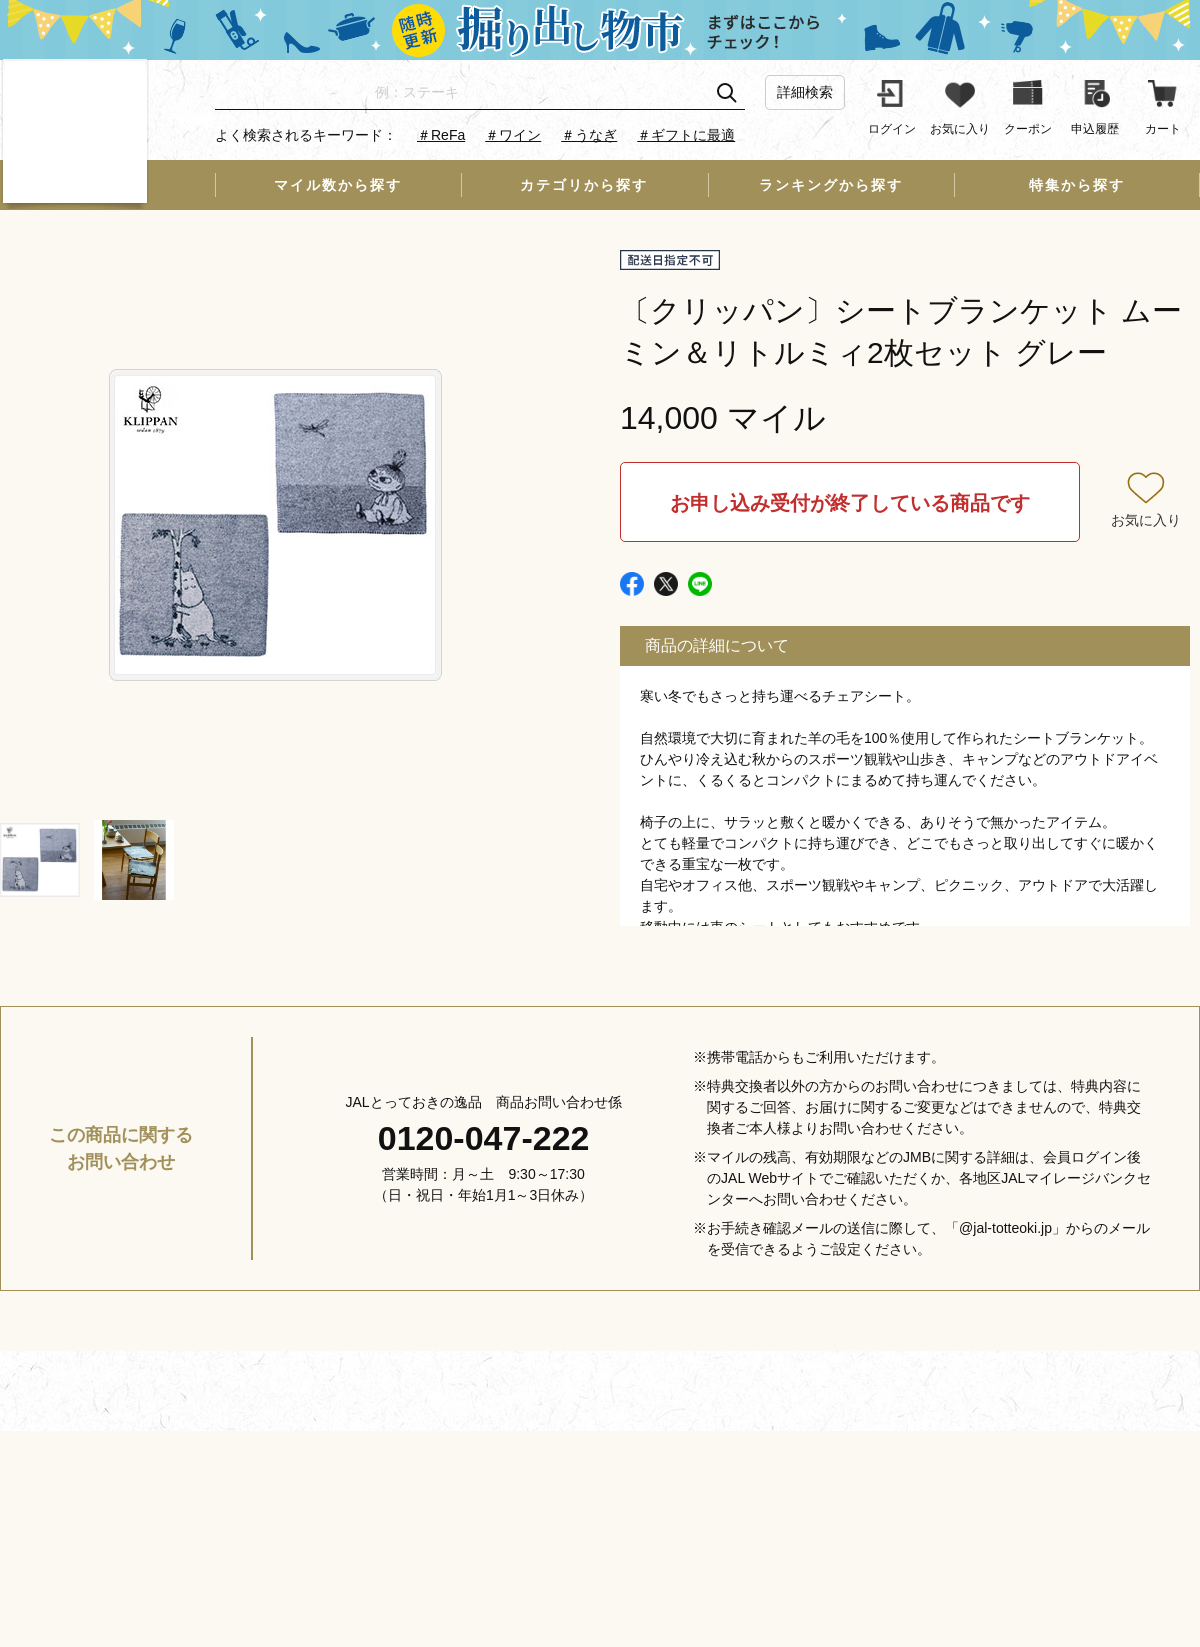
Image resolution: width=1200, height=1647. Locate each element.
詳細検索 (805, 92)
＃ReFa (441, 135)
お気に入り (1146, 520)
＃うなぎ (589, 135)
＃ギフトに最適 (686, 135)
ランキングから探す (831, 185)
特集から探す (1077, 185)
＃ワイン (513, 135)
